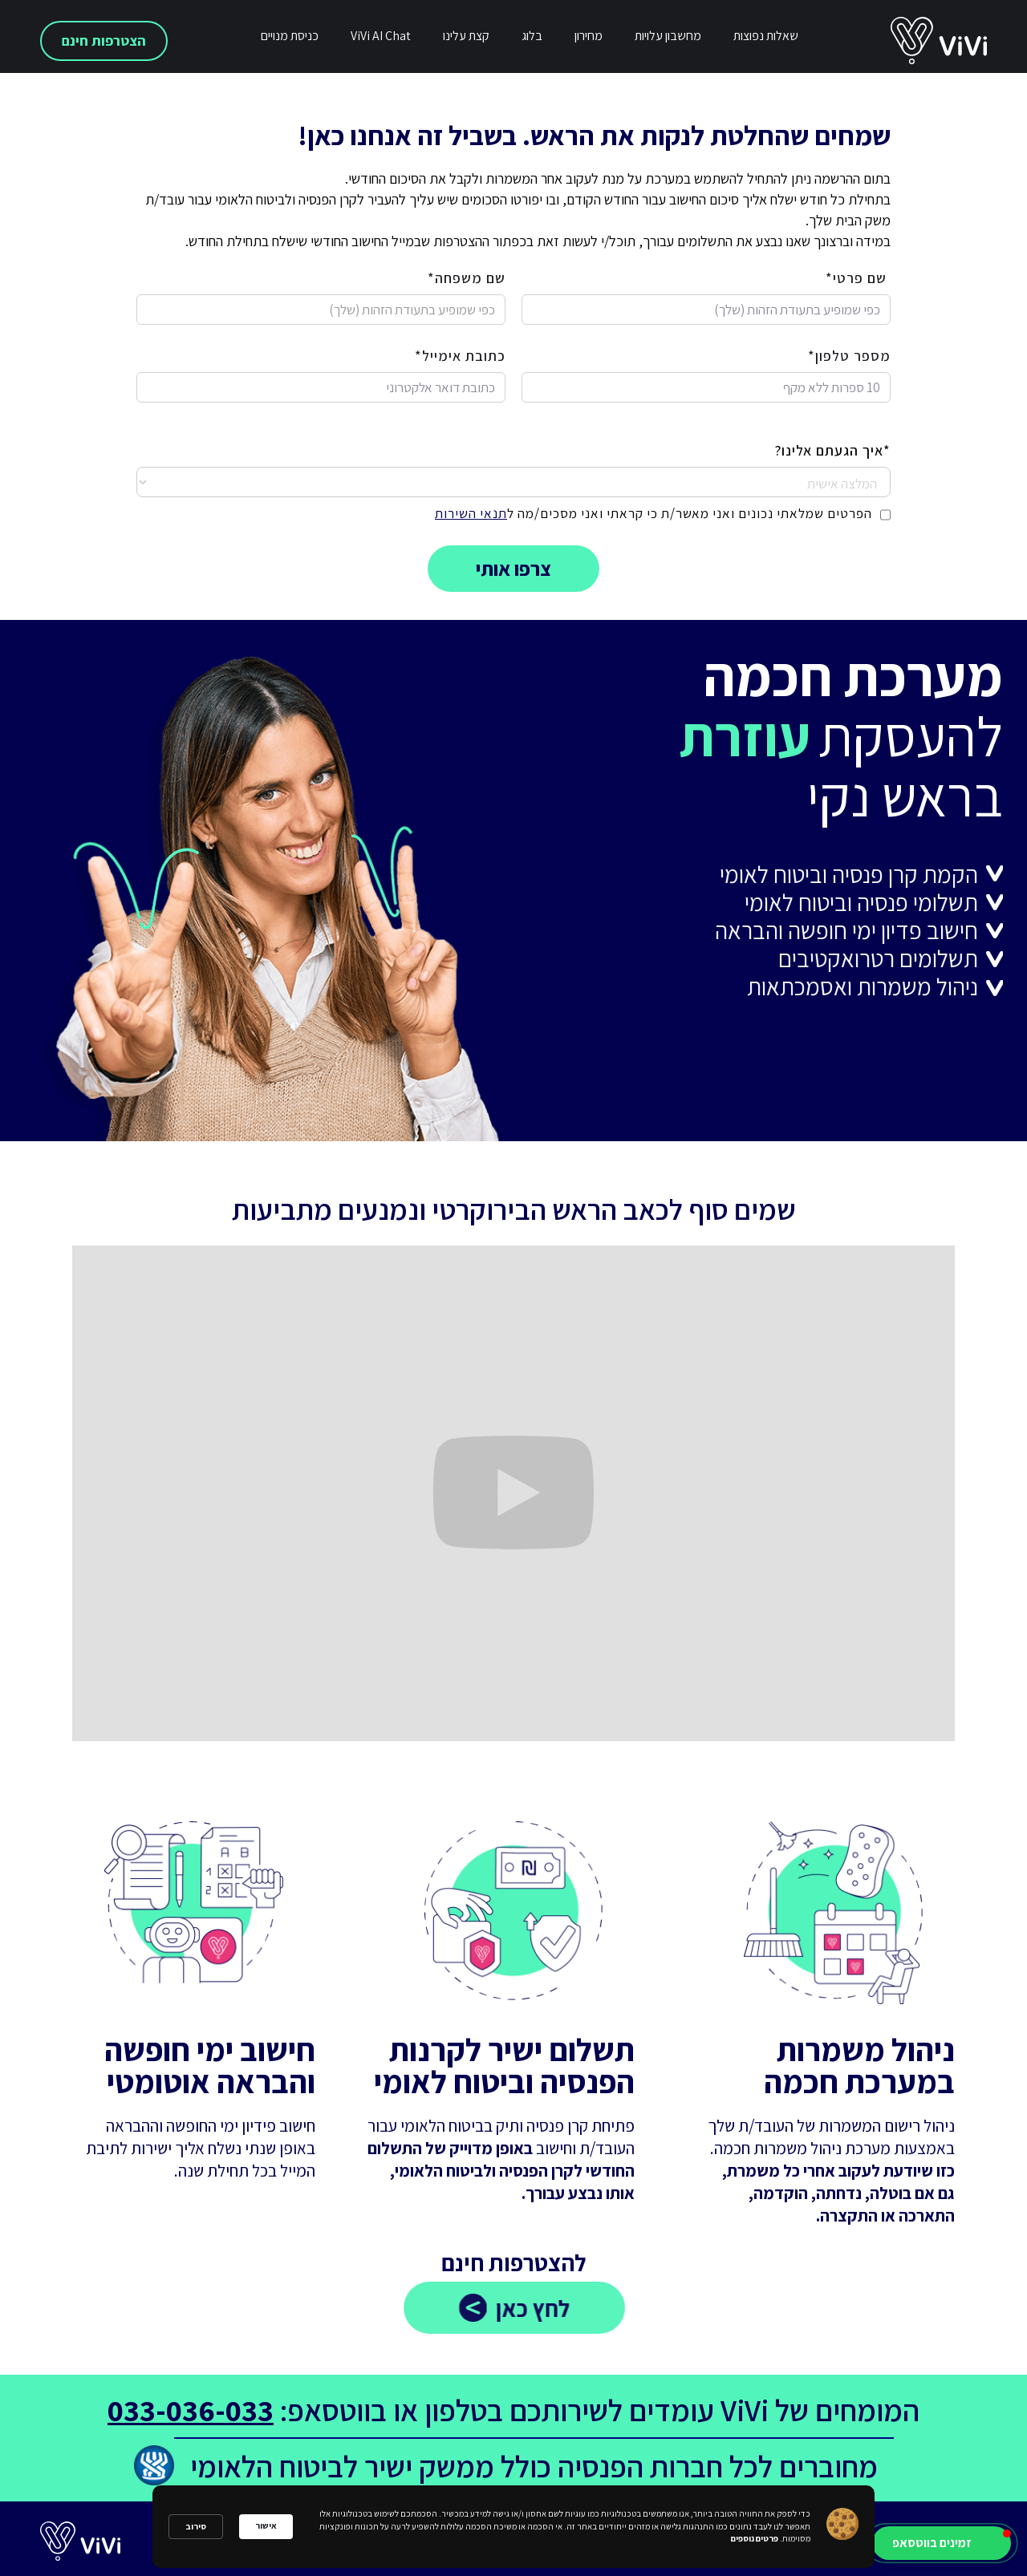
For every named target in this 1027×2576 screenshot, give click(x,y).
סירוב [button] (195, 2526)
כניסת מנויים (290, 35)
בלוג (532, 35)
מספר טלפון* (849, 356)
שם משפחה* (466, 278)
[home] (959, 41)
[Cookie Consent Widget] (513, 2526)
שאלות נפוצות (765, 35)
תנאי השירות (471, 513)
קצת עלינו (466, 35)
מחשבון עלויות (668, 35)
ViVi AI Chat (381, 35)
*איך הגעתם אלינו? (833, 451)
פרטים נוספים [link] (754, 2538)
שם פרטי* (858, 278)
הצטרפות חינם (104, 40)
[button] (941, 2543)
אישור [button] (266, 2525)
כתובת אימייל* (460, 356)
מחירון (588, 35)
